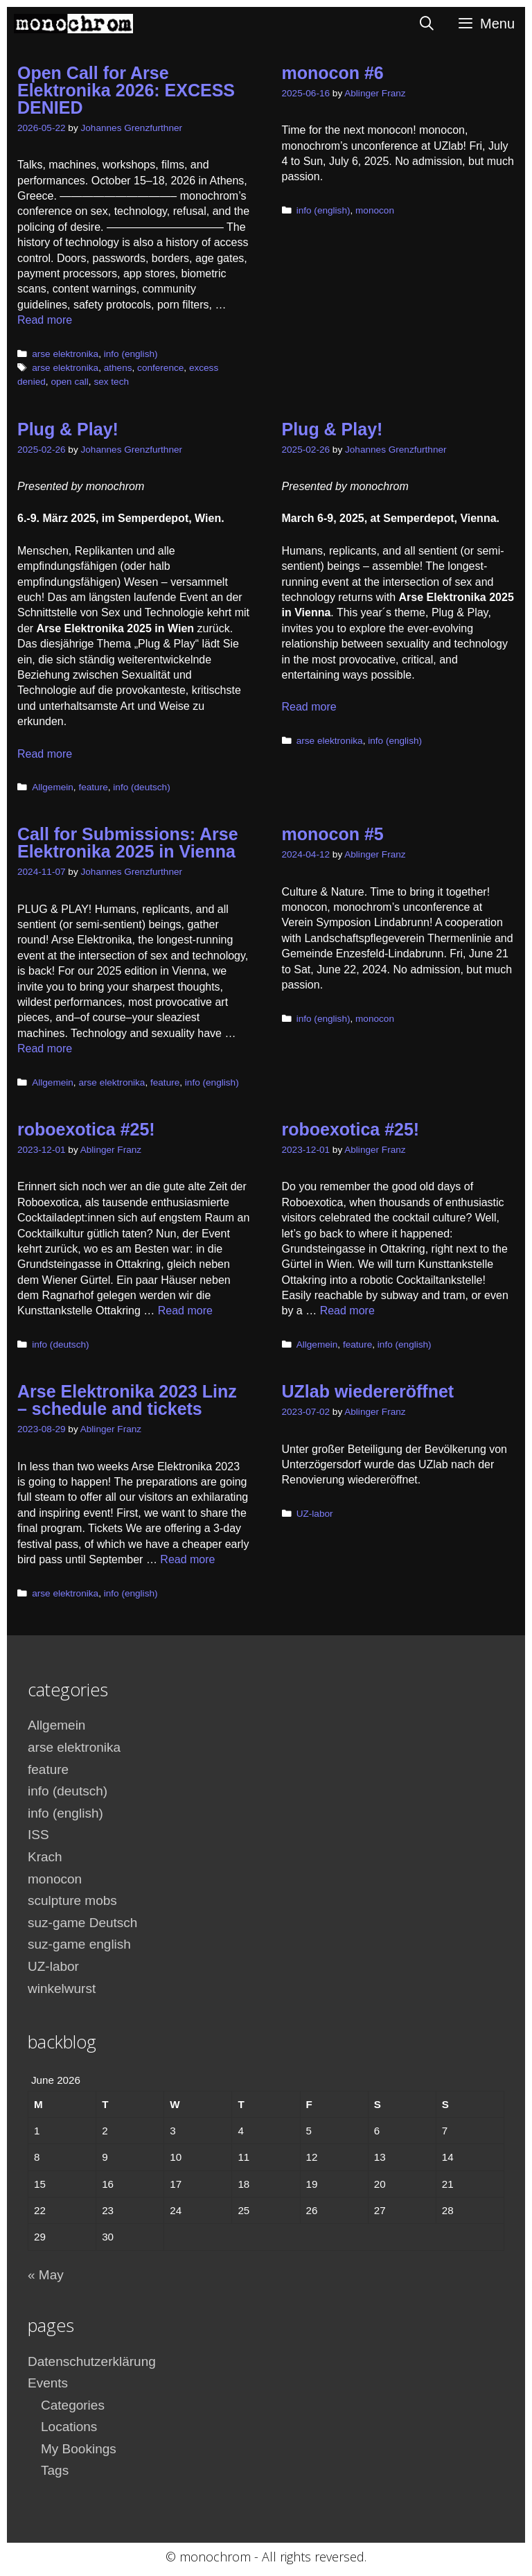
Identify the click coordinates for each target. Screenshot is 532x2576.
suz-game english (79, 1944)
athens (118, 368)
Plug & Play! (67, 429)
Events (48, 2383)
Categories (73, 2405)
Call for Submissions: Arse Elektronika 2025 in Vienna (127, 842)
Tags (55, 2470)
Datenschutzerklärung (92, 2361)
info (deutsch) (141, 787)
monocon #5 (333, 834)
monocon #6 (333, 72)
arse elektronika (65, 354)
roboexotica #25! (86, 1129)
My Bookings (78, 2449)
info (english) (131, 354)
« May (46, 2275)
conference (160, 368)
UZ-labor (314, 1513)
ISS (38, 1834)
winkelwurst (62, 1988)
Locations (69, 2426)
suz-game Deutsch (82, 1922)
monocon (374, 210)
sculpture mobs (72, 1900)
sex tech (111, 381)
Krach (45, 1857)
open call (69, 381)
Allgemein (52, 787)
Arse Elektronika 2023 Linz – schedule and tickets (127, 1400)
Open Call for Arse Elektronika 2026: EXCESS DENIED (126, 90)
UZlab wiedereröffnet (368, 1391)
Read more (44, 320)
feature (92, 787)
